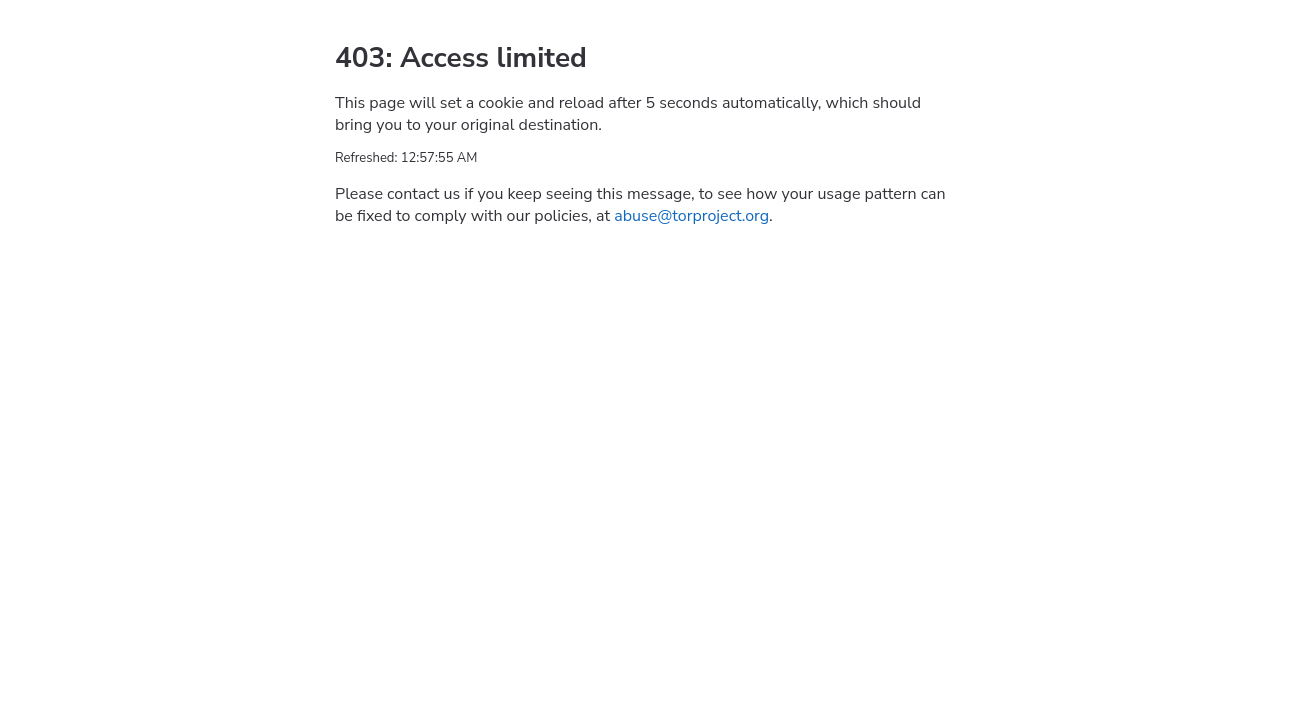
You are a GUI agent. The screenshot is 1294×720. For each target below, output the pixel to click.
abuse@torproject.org (691, 216)
